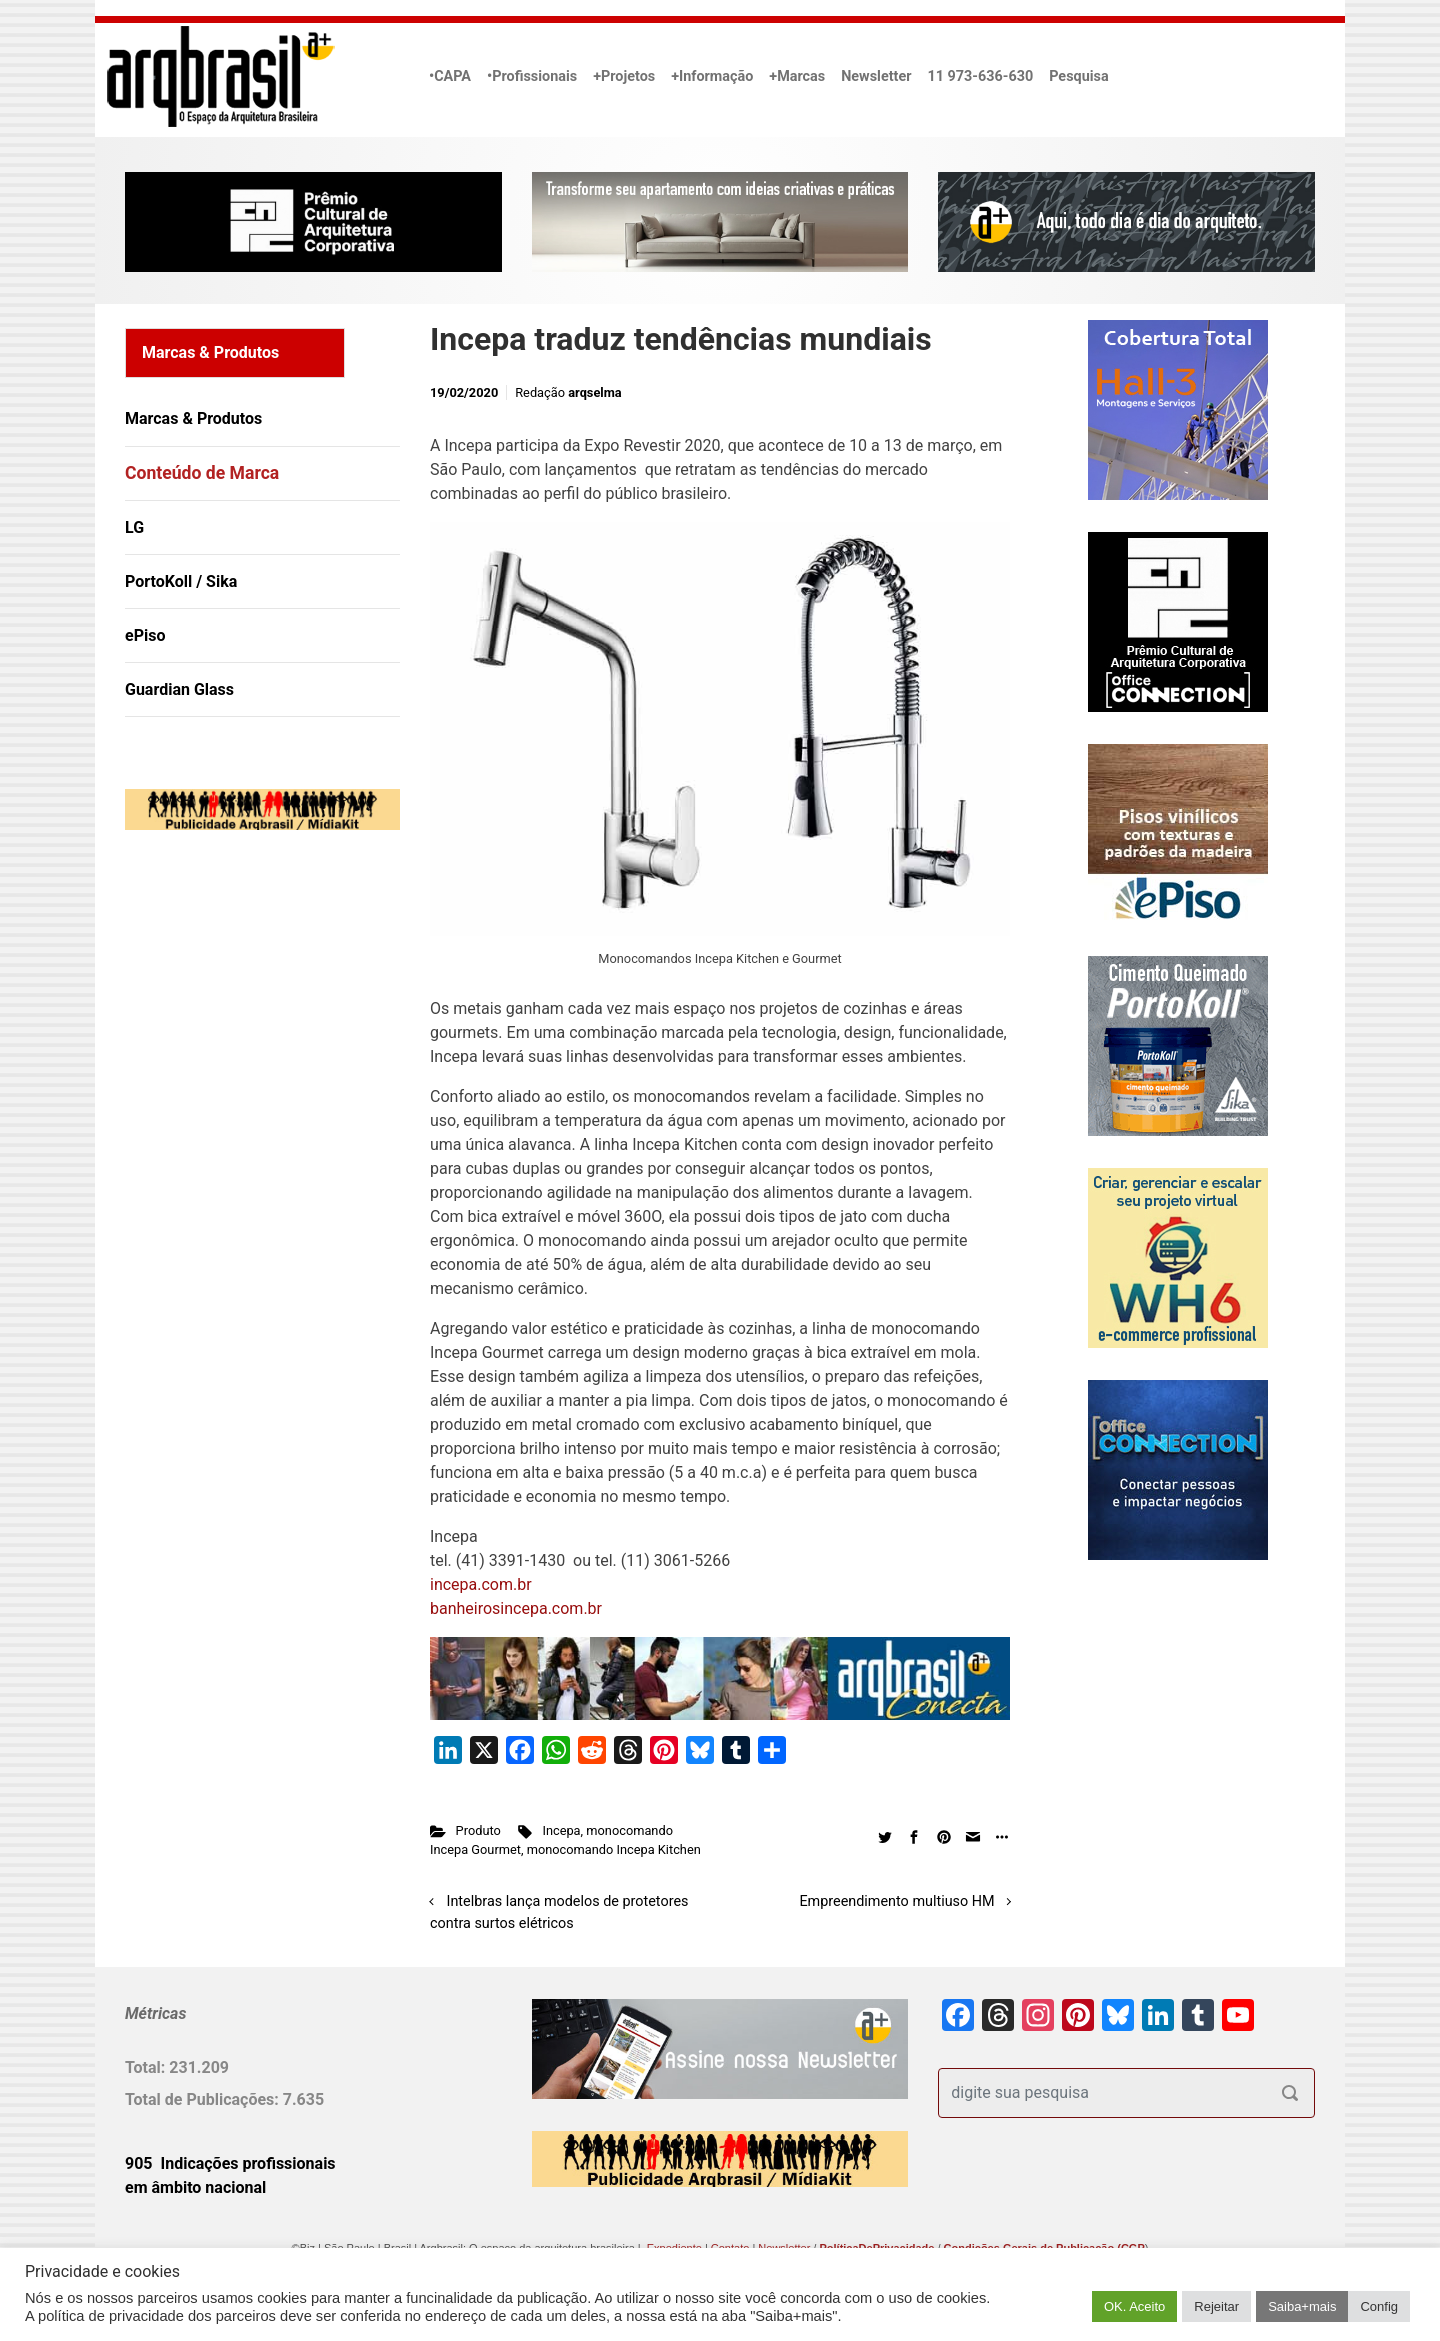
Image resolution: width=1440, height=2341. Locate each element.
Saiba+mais (1302, 2306)
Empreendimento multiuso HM (896, 1901)
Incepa (561, 1830)
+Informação (712, 76)
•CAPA (450, 76)
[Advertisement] (250, 1050)
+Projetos (624, 76)
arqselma (594, 392)
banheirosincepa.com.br (516, 1608)
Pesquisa (1078, 76)
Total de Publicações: (204, 2099)
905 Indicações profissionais (230, 2163)
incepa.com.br (481, 1584)
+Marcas (797, 76)
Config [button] (1379, 2306)
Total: (147, 2067)
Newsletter (876, 76)
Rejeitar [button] (1216, 2306)
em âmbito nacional (195, 2187)
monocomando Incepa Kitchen (614, 1849)
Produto (478, 1830)
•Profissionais (532, 76)
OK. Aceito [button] (1134, 2306)
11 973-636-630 (980, 76)
